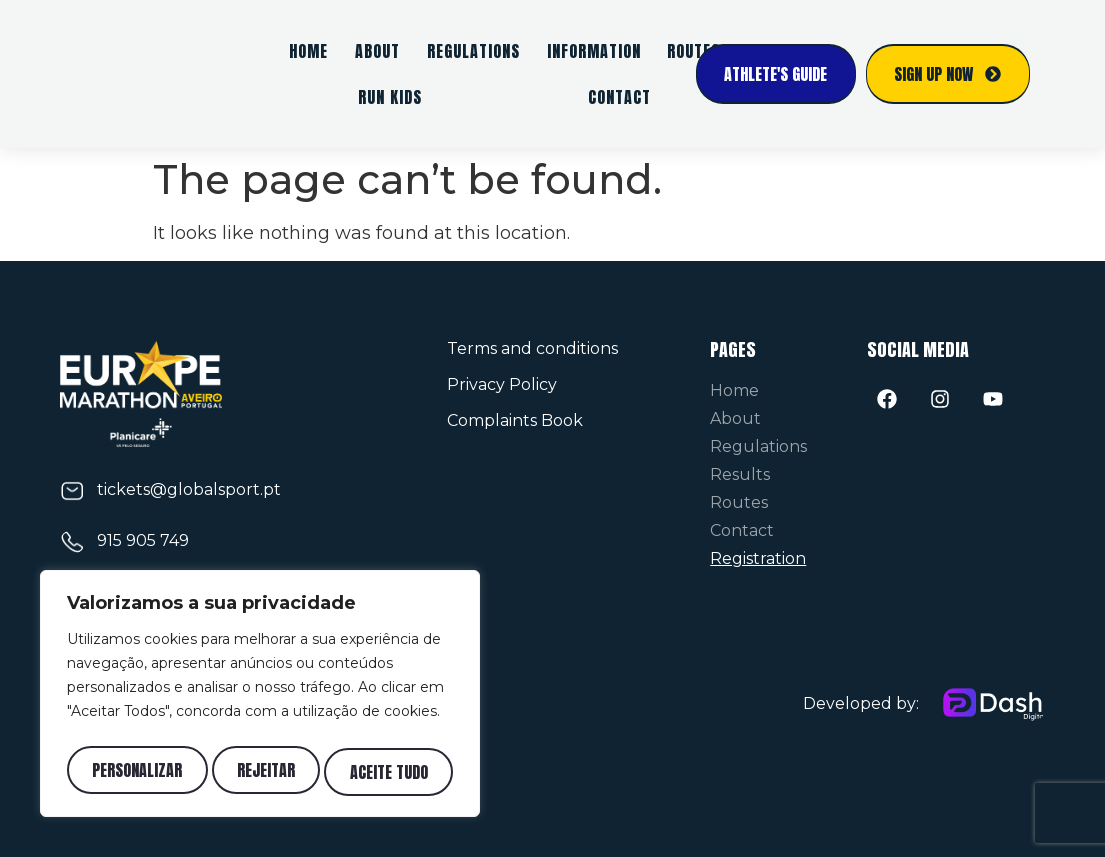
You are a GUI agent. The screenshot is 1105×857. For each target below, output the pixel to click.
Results (740, 474)
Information (594, 51)
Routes (739, 502)
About (377, 51)
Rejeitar (266, 772)
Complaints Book (515, 420)
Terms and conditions (532, 348)
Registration (758, 558)
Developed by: (861, 703)
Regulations (473, 51)
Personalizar (136, 772)
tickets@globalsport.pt (189, 489)
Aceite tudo (390, 772)
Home (308, 51)
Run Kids (390, 97)
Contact (619, 97)
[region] (260, 698)
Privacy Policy (502, 384)
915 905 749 (143, 540)
